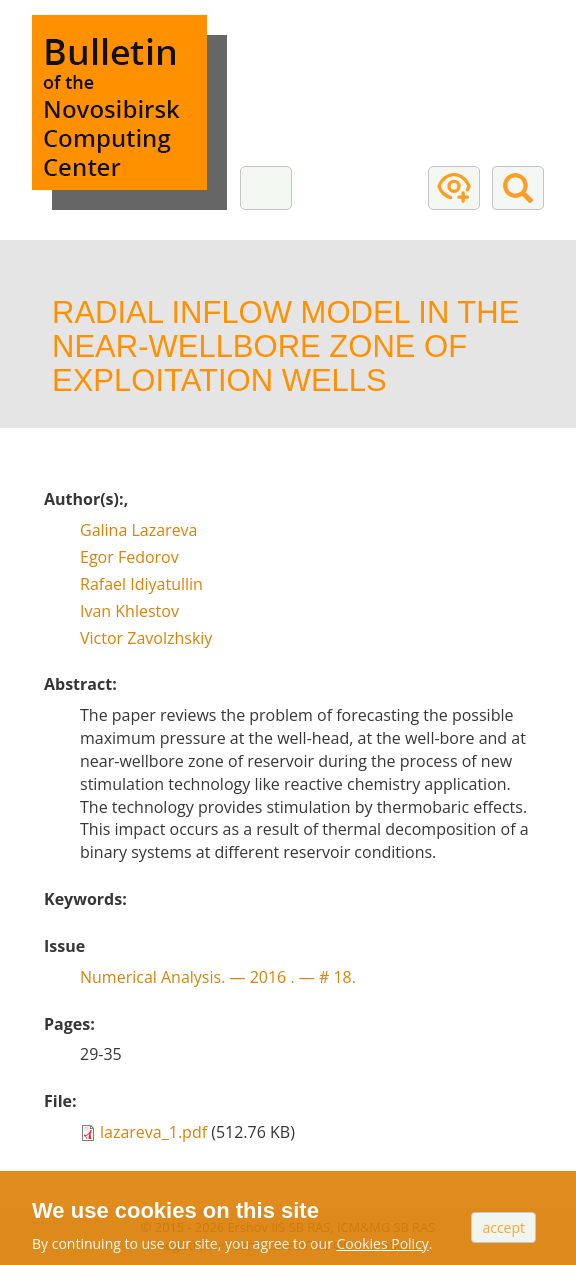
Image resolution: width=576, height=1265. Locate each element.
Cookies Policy (383, 1243)
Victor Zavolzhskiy (146, 638)
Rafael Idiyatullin (141, 584)
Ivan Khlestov (129, 611)
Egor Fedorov (129, 557)
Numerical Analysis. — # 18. (218, 977)
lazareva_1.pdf (153, 1132)
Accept (503, 1227)
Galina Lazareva (139, 530)
